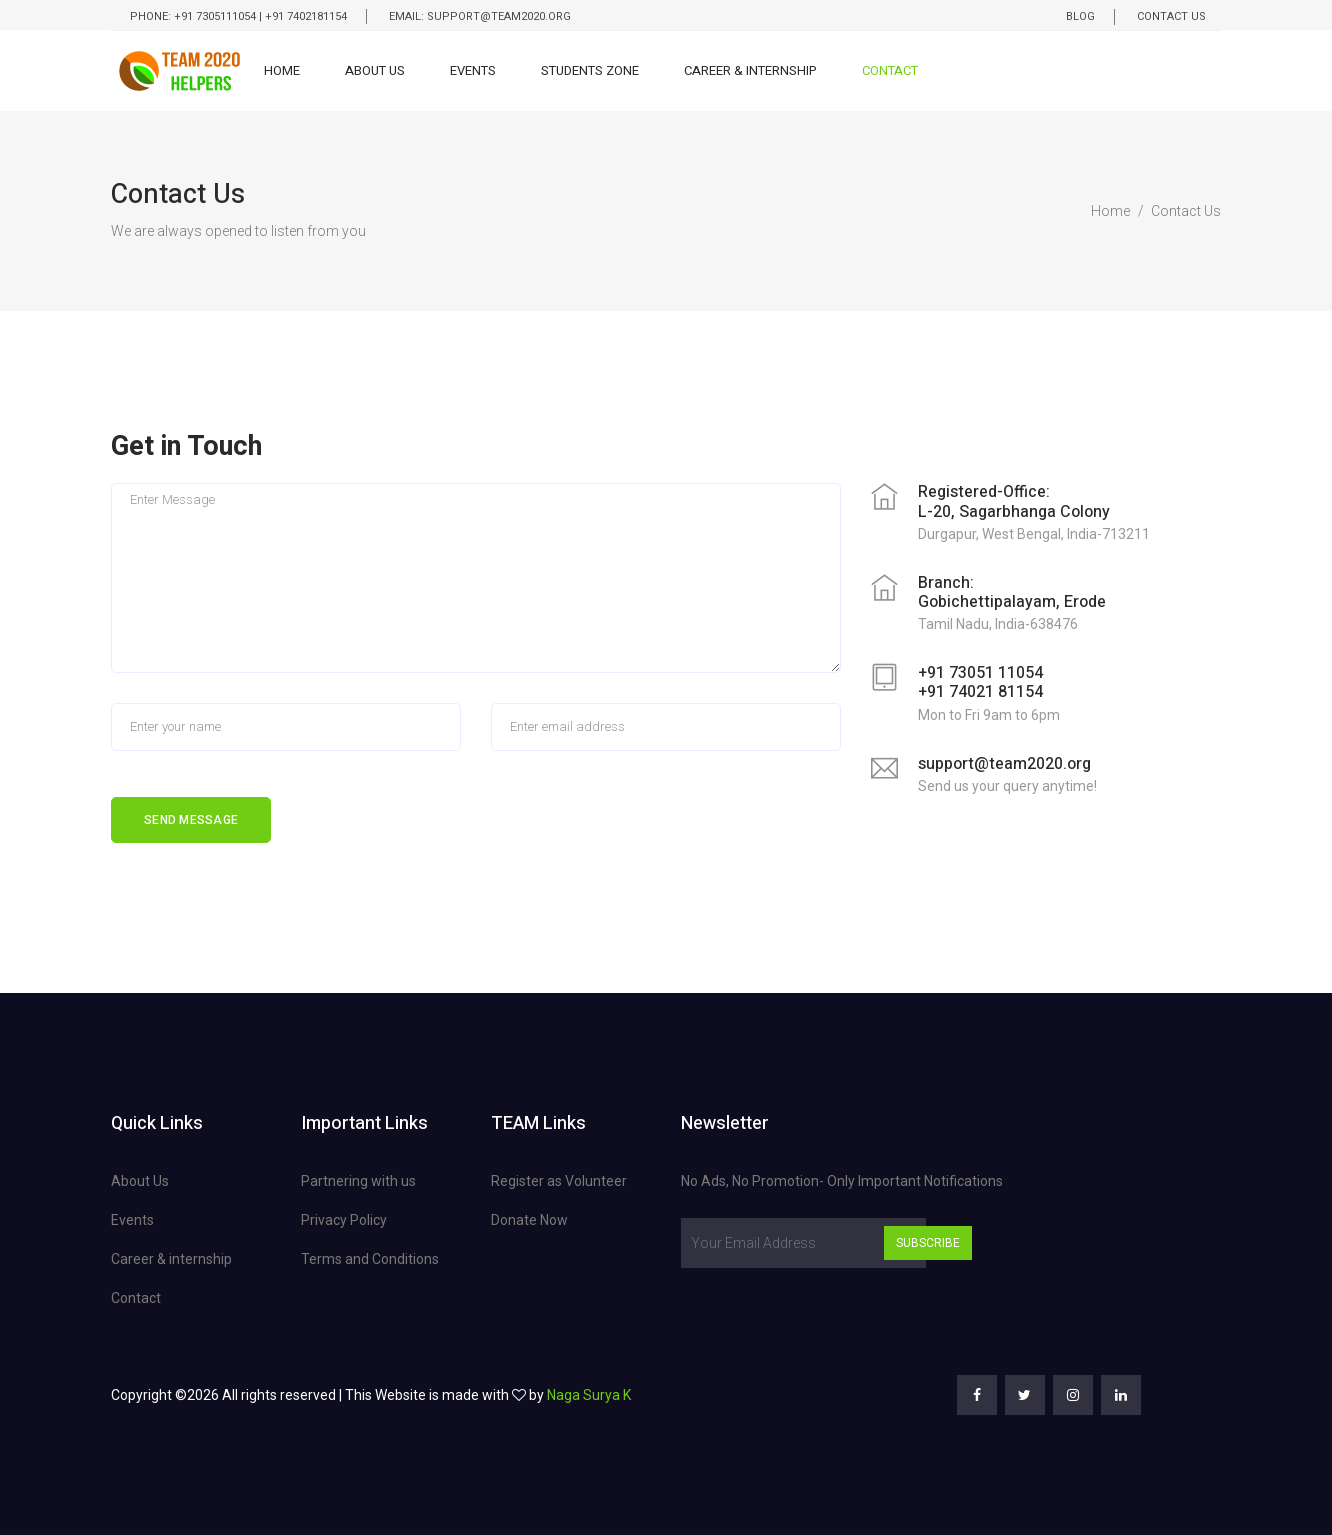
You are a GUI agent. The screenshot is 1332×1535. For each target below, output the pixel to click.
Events (473, 70)
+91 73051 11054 (980, 673)
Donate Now (529, 1220)
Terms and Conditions (370, 1259)
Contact (890, 70)
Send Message (191, 820)
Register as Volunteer (559, 1181)
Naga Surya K (589, 1395)
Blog (1080, 16)
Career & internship (171, 1259)
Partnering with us (358, 1181)
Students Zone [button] (590, 70)
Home (282, 70)
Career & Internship (750, 70)
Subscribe (928, 1243)
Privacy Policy (344, 1220)
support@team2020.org (1004, 764)
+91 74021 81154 (980, 692)
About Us (375, 70)
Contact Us (1171, 16)
